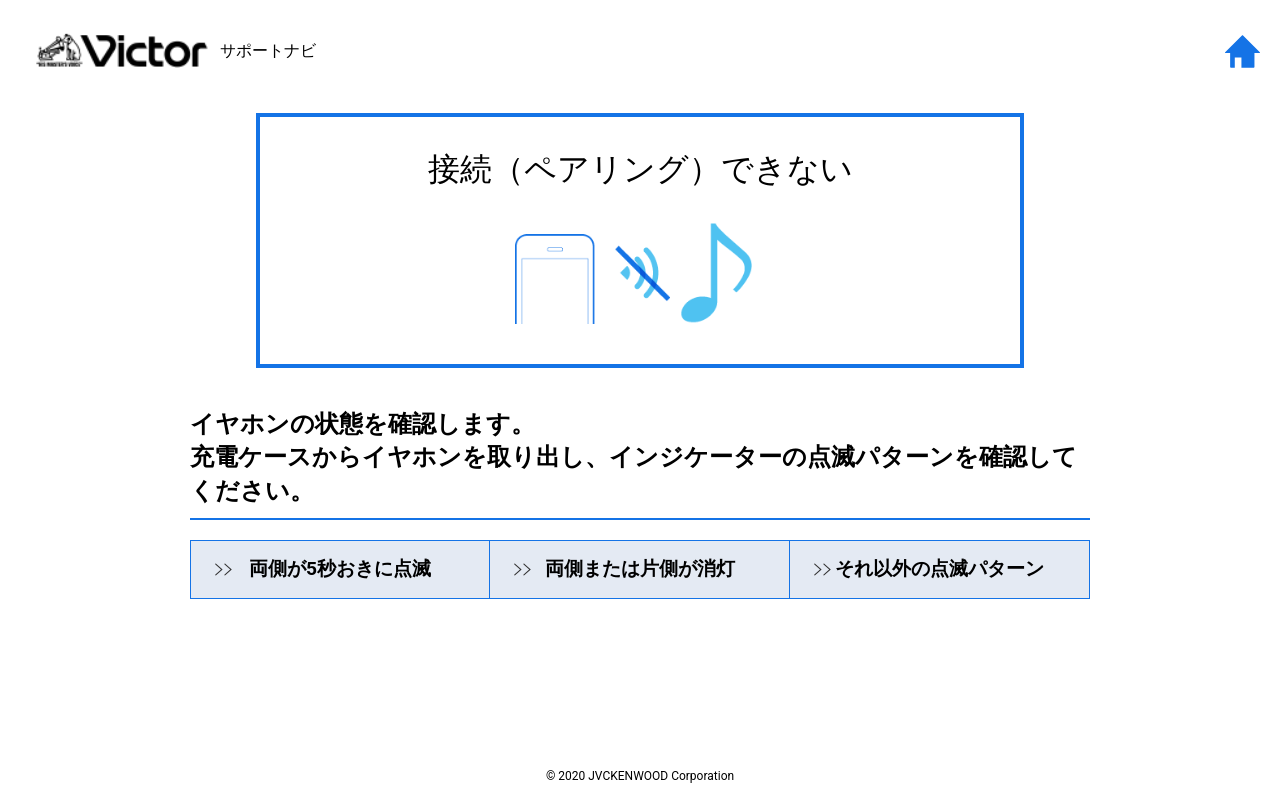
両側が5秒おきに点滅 (340, 568)
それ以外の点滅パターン (939, 568)
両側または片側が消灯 (640, 568)
